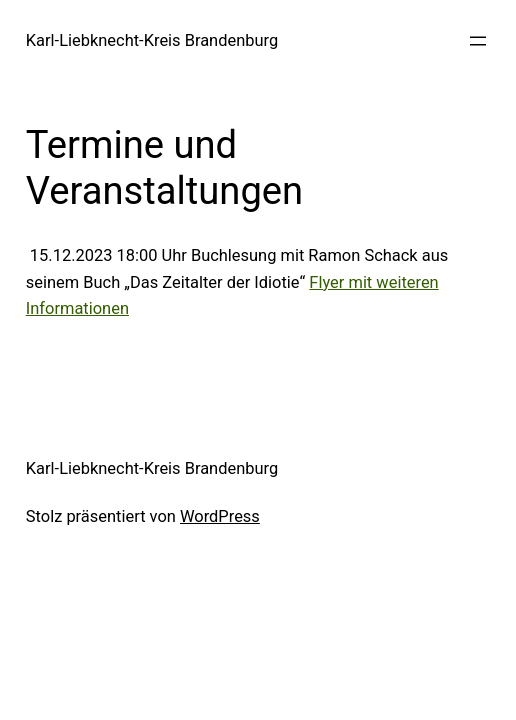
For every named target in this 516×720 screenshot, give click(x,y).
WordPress (220, 516)
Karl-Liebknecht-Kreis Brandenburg (152, 40)
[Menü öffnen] (478, 41)
